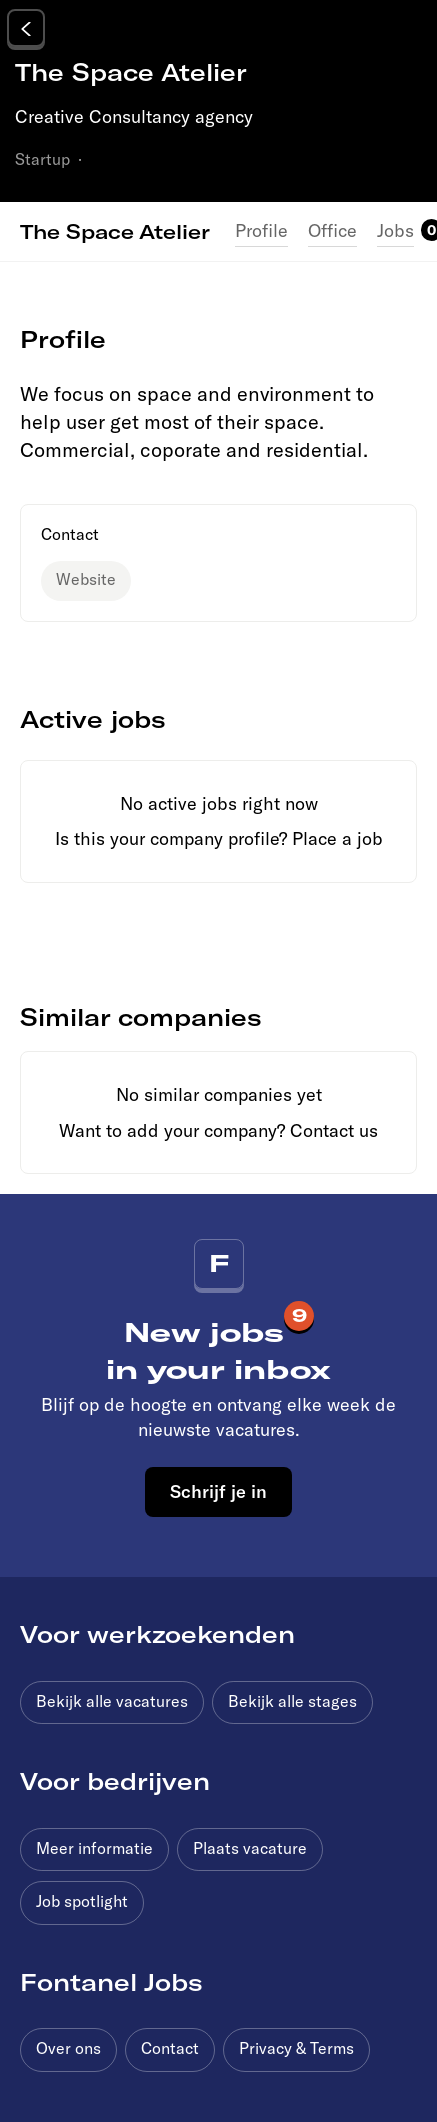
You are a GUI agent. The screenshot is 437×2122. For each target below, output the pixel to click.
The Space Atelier (115, 231)
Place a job (337, 838)
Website (86, 579)
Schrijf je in (218, 1491)
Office (332, 230)
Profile (261, 230)
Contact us (334, 1130)
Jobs (395, 230)
